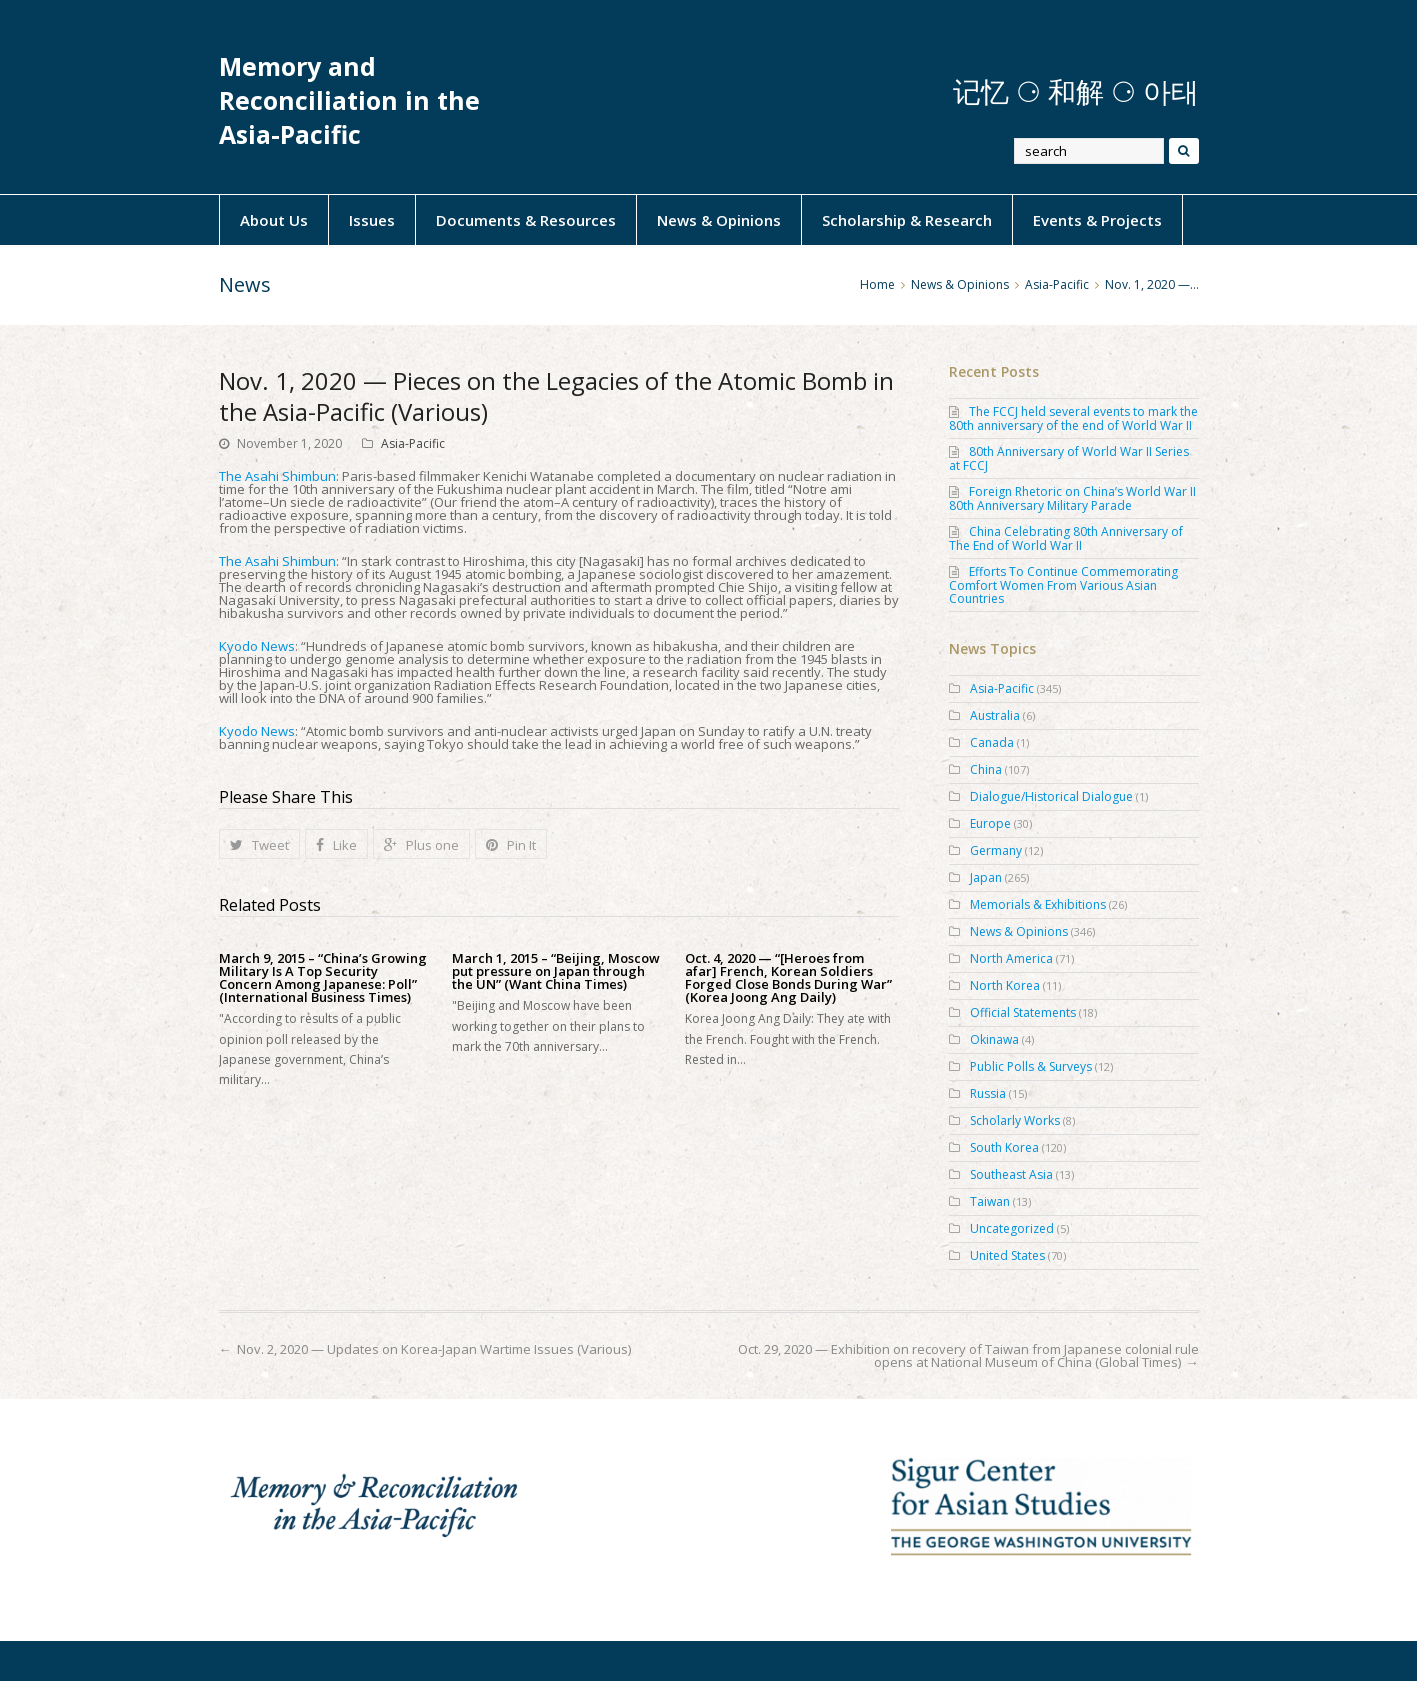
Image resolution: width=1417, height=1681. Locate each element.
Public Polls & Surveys (1031, 1066)
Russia (988, 1093)
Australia (995, 715)
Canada (992, 742)
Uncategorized (1012, 1228)
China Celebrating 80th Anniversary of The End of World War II (1066, 538)
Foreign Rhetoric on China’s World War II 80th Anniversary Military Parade (1072, 498)
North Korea (1005, 985)
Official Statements (1023, 1012)
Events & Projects (1097, 220)
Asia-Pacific (413, 443)
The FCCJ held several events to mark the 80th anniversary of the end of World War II (1073, 418)
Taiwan (990, 1201)
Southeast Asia (1011, 1174)
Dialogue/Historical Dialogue (1051, 796)
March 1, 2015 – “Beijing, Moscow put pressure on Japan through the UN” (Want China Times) (556, 971)
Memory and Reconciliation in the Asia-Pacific (349, 100)
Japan (986, 877)
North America (1011, 958)
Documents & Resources (526, 220)
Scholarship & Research (907, 220)
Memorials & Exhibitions (1038, 904)
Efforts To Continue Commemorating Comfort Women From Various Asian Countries (1063, 585)
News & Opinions (719, 220)
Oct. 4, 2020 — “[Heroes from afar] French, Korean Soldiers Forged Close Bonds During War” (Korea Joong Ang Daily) (788, 978)
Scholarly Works (1015, 1120)
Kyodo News (257, 646)
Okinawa (994, 1039)
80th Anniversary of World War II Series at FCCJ (1069, 458)
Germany (996, 850)
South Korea (1004, 1147)
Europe (990, 823)
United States (1007, 1255)
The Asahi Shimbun (277, 476)
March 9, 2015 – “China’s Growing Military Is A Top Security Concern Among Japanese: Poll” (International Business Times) (323, 978)
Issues (372, 220)
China (986, 769)
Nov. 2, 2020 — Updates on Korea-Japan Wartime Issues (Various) (434, 1349)
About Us (274, 220)
